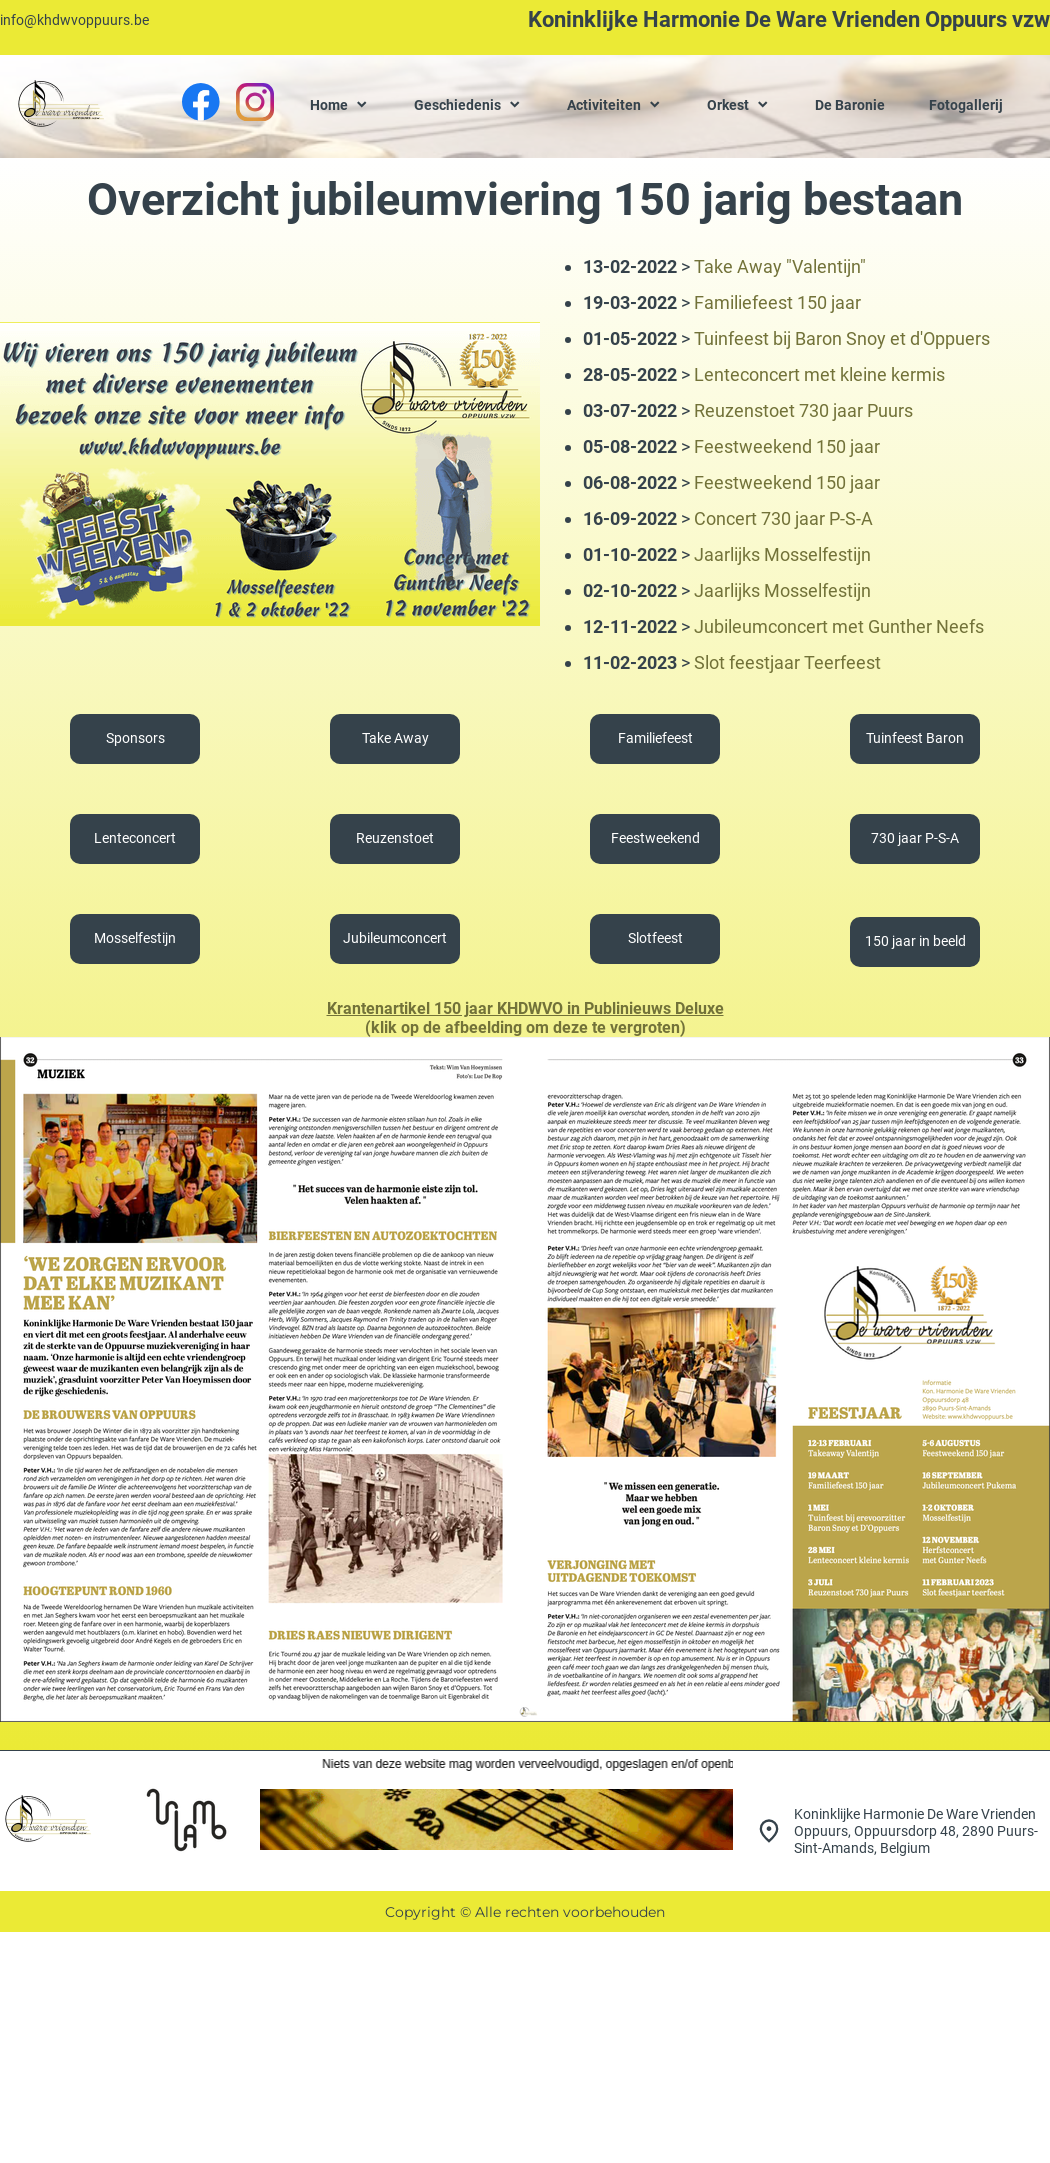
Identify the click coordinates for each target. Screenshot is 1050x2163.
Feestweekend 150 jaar (787, 446)
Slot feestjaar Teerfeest (787, 662)
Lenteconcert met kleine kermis (819, 374)
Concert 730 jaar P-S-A (783, 518)
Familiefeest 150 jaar (777, 302)
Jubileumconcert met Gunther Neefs (839, 626)
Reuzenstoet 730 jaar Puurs (803, 410)
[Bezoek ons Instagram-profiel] (255, 102)
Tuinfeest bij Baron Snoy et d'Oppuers (842, 338)
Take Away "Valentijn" (780, 266)
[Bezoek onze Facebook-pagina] (201, 102)
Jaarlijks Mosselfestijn (782, 554)
